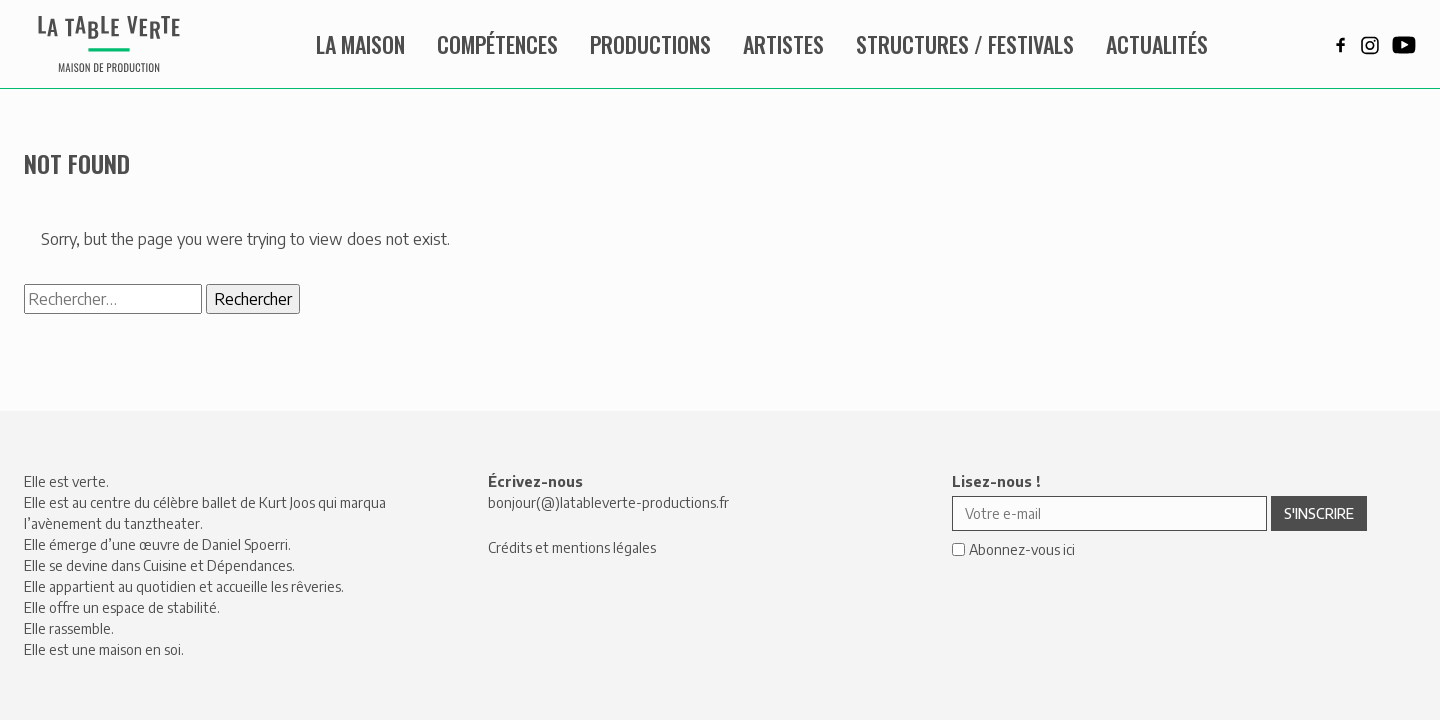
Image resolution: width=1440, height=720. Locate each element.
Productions (650, 44)
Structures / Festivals (965, 44)
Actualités (1157, 44)
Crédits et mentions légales (572, 547)
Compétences (497, 44)
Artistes (783, 44)
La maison (360, 44)
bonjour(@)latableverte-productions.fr (608, 502)
